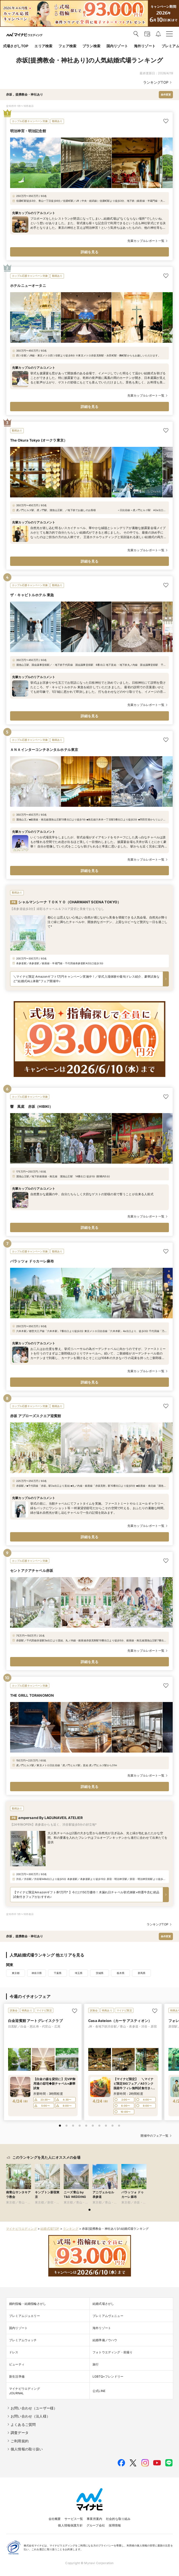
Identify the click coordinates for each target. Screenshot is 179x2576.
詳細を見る (90, 252)
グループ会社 (95, 2525)
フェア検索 (67, 46)
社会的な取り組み (118, 2519)
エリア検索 (43, 46)
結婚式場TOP (49, 2228)
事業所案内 (94, 2519)
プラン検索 (91, 46)
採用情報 (115, 2525)
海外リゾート (144, 46)
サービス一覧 (73, 2519)
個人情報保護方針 (70, 2525)
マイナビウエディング (21, 2228)
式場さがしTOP (15, 46)
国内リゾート (117, 46)
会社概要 (55, 2519)
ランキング (70, 2228)
